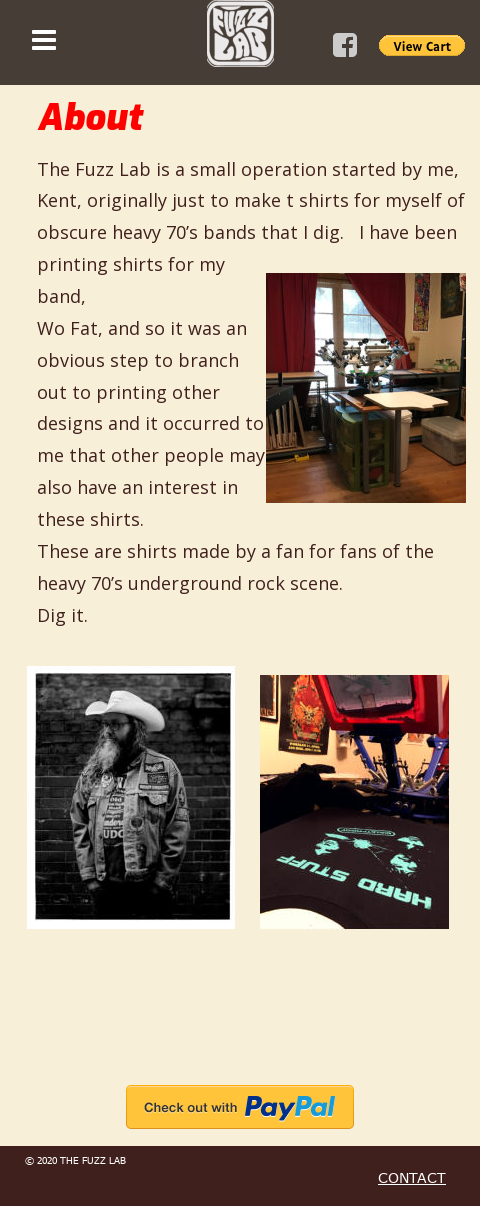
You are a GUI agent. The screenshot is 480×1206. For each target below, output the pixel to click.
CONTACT (412, 1177)
